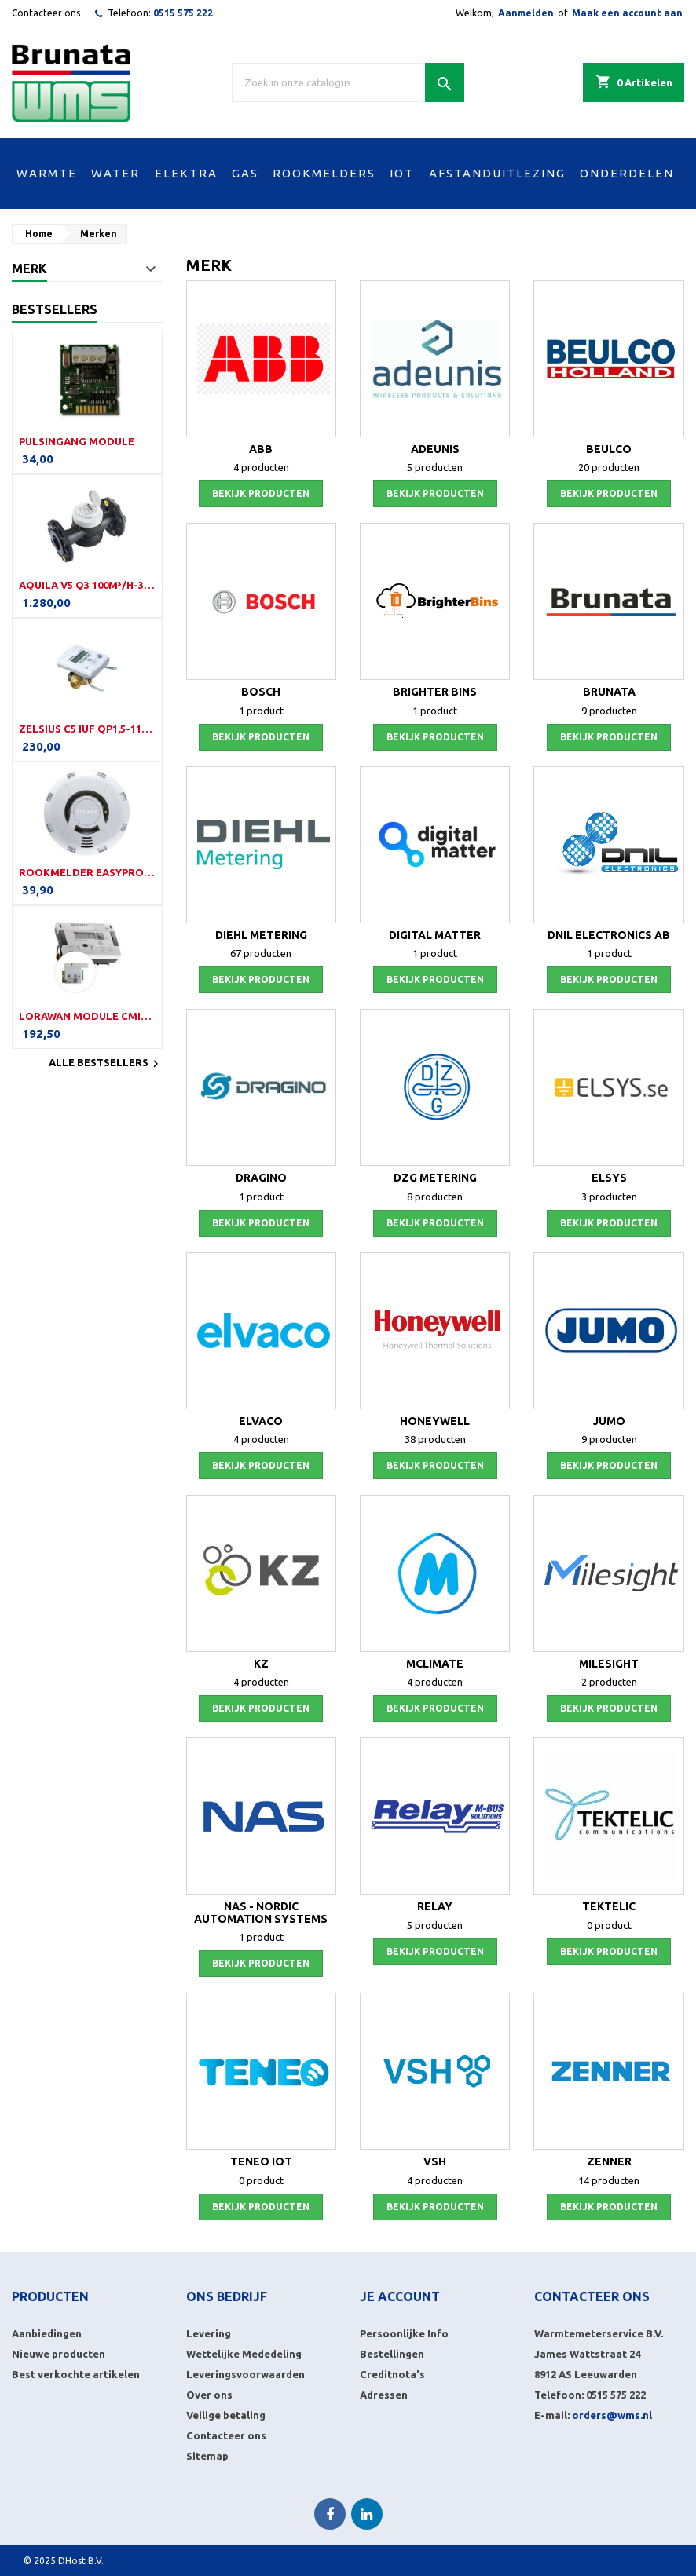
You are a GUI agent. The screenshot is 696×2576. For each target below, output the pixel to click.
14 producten (608, 2180)
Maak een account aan (627, 13)
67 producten (260, 953)
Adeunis (435, 449)
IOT (402, 173)
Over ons (209, 2394)
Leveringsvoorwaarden (245, 2374)
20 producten (608, 467)
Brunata (609, 691)
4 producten (261, 467)
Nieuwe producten (58, 2353)
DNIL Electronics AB (609, 935)
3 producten (609, 1196)
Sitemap (207, 2455)
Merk (29, 268)
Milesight (609, 1663)
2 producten (609, 1681)
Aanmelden (526, 13)
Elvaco (261, 1421)
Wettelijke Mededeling (244, 2353)
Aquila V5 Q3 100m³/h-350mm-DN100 (87, 584)
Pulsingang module (76, 441)
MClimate (434, 1663)
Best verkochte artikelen (76, 2374)
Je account (400, 2296)
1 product (261, 710)
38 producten (435, 1439)
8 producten (435, 1196)
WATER (115, 173)
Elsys (609, 1177)
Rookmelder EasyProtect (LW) (87, 872)
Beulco (609, 449)
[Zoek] (347, 82)
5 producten (435, 467)
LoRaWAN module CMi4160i (87, 1015)
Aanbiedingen (47, 2333)
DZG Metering (435, 1177)
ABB (261, 449)
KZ (261, 1663)
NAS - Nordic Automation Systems (261, 1912)
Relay (434, 1906)
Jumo (609, 1421)
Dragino (261, 1177)
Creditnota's (392, 2374)
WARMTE (46, 173)
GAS (245, 173)
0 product (609, 1925)
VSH (434, 2161)
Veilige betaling (226, 2415)
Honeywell (435, 1421)
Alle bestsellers (106, 1064)
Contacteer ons (46, 13)
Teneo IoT (261, 2161)
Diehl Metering (261, 935)
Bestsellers (54, 309)
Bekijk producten (261, 493)
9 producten (609, 710)
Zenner (609, 2161)
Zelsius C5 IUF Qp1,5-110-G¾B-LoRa (87, 728)
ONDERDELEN (627, 173)
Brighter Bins (435, 691)
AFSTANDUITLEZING (497, 173)
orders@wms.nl (612, 2415)
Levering (208, 2333)
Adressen (384, 2394)
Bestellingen (392, 2353)
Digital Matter (435, 935)
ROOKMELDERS (324, 173)
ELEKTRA (186, 173)
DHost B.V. (81, 2561)
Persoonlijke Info (404, 2333)
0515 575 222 (183, 13)
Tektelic (609, 1906)
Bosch (260, 691)
